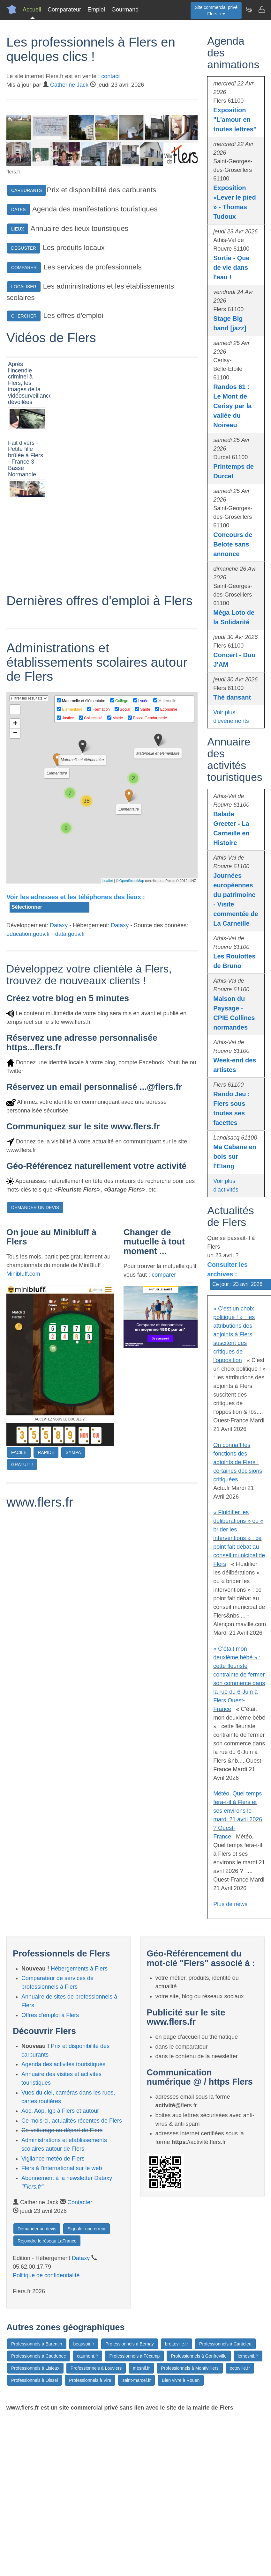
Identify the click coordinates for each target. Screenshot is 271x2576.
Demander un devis (37, 2228)
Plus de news (230, 1904)
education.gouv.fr (28, 1029)
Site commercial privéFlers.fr (216, 10)
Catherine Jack (69, 85)
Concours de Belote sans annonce (232, 544)
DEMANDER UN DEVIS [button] (35, 1302)
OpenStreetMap (131, 976)
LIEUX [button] (17, 228)
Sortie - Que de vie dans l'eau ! (231, 267)
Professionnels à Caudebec (38, 2356)
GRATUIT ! (22, 1559)
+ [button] (15, 819)
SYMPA (73, 1547)
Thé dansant (232, 697)
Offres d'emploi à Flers (50, 2015)
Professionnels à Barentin (36, 2343)
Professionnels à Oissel (34, 2380)
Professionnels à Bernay (129, 2343)
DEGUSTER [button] (23, 248)
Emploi (96, 9)
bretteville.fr (176, 2343)
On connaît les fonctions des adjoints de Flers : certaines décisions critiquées (237, 1462)
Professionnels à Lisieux (35, 2368)
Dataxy (59, 1020)
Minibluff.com (23, 1369)
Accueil (32, 9)
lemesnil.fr (248, 2356)
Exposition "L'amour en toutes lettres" (234, 119)
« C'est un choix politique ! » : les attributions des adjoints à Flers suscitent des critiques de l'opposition (234, 1334)
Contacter (79, 2202)
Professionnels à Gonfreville (198, 2356)
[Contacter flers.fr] (261, 9)
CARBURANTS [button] (26, 190)
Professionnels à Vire (90, 2380)
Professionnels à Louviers (96, 2368)
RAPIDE (46, 1547)
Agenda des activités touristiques (63, 2064)
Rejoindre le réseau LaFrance (47, 2240)
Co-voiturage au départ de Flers (61, 2130)
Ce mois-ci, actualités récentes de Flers (71, 2120)
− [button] (15, 828)
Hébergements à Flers (79, 1968)
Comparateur (64, 9)
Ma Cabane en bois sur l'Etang (234, 1156)
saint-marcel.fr (136, 2380)
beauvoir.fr (83, 2343)
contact (110, 76)
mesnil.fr (141, 2368)
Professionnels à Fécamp (134, 2356)
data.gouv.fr (70, 1029)
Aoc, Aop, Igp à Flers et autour (60, 2111)
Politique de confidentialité (46, 2275)
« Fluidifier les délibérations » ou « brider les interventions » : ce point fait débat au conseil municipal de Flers (239, 1538)
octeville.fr (240, 2368)
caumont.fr (87, 2356)
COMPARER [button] (24, 267)
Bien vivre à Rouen (180, 2380)
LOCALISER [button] (23, 286)
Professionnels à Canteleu (225, 2343)
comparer (164, 1370)
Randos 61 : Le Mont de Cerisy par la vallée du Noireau (232, 406)
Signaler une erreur (86, 2228)
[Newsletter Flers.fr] (248, 9)
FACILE (18, 1547)
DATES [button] (18, 209)
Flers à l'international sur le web (61, 2168)
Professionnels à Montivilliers (190, 2368)
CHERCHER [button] (23, 316)
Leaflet (107, 976)
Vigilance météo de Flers (53, 2158)
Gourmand (125, 9)
